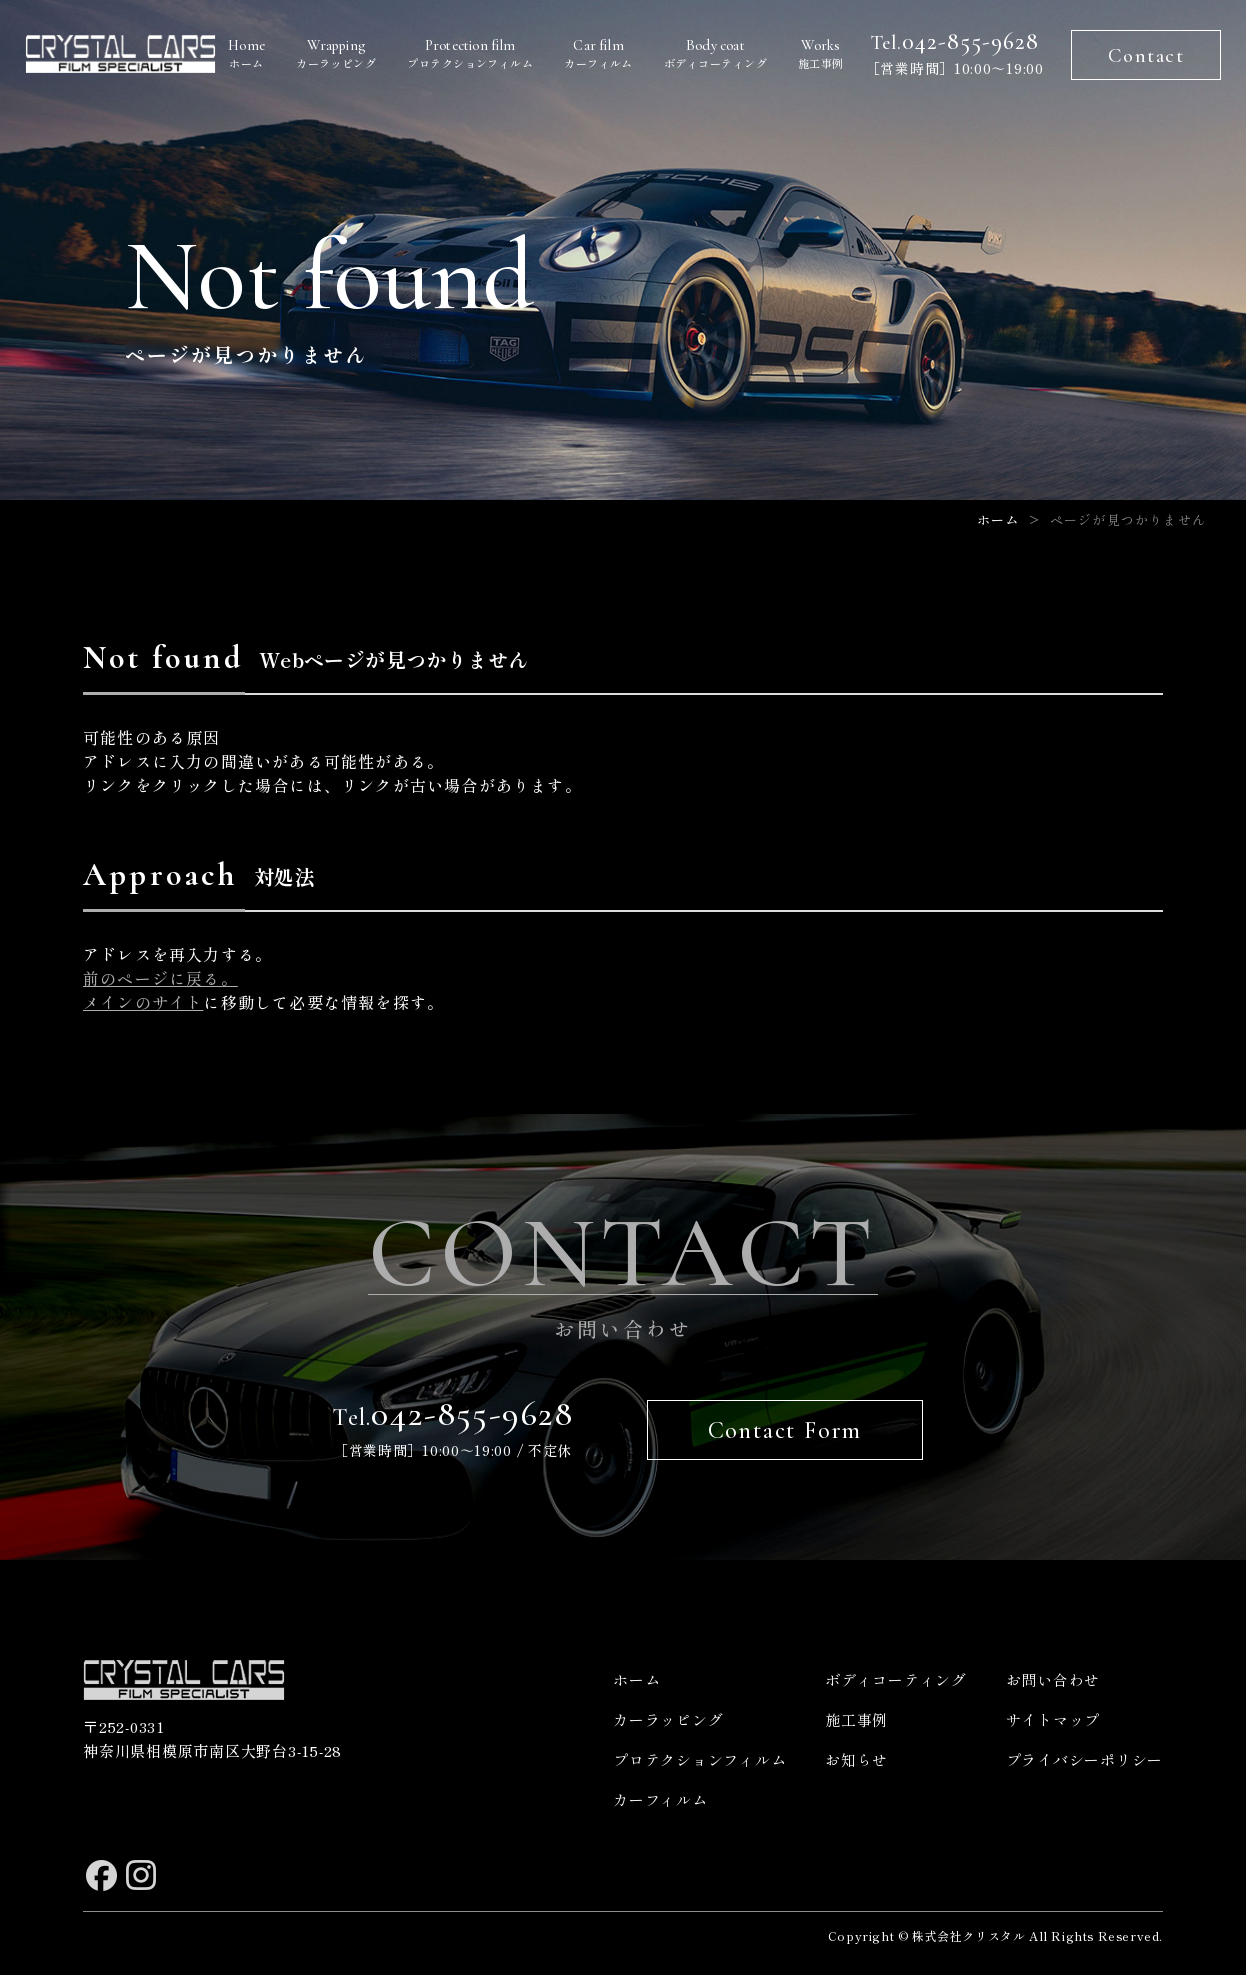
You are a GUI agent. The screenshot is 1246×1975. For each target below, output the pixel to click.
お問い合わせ (1053, 1679)
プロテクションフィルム (477, 54)
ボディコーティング (714, 54)
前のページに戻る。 (160, 978)
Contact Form (785, 1430)
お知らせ (856, 1759)
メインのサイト (143, 1002)
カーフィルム (602, 54)
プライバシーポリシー (1085, 1759)
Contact (1146, 56)
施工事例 (817, 54)
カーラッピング (345, 54)
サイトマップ (1053, 1719)
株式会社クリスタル (968, 1935)
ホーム (252, 54)
